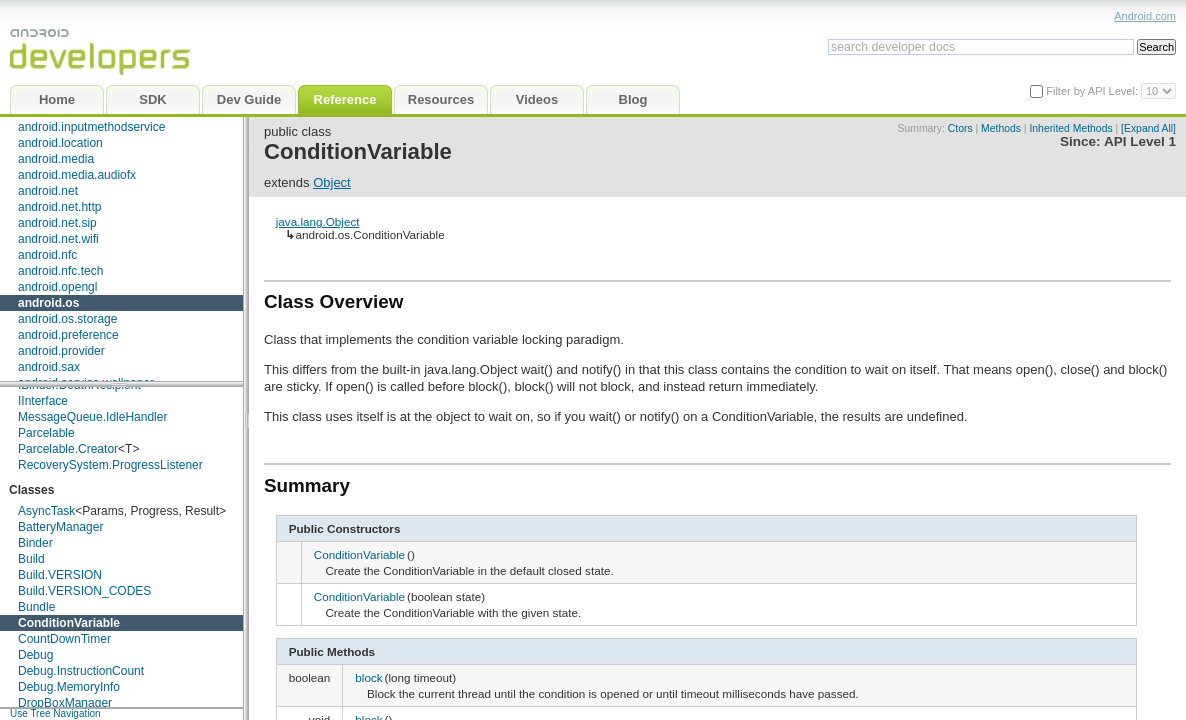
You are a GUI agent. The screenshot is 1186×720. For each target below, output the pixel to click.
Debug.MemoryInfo (69, 687)
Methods (1001, 128)
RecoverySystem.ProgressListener (110, 465)
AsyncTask (46, 511)
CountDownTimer (64, 639)
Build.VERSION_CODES (84, 591)
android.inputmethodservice (91, 127)
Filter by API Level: (1093, 91)
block (368, 677)
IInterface (43, 401)
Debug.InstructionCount (81, 671)
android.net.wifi (58, 239)
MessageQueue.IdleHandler (92, 417)
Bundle (36, 607)
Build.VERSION (60, 575)
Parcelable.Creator (68, 449)
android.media (56, 159)
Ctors (960, 128)
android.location (60, 143)
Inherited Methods (1070, 128)
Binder (35, 543)
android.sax (49, 367)
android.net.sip (57, 223)
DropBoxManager (65, 703)
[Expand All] (1148, 128)
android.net (48, 191)
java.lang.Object (318, 221)
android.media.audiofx (77, 175)
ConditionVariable (69, 623)
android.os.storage (67, 319)
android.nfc (47, 255)
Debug (35, 655)
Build (31, 559)
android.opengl (57, 287)
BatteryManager (60, 527)
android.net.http (59, 207)
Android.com (1145, 16)
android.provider (61, 351)
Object (332, 182)
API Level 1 (1140, 141)
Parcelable (46, 433)
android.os (48, 303)
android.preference (68, 335)
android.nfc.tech (60, 271)
